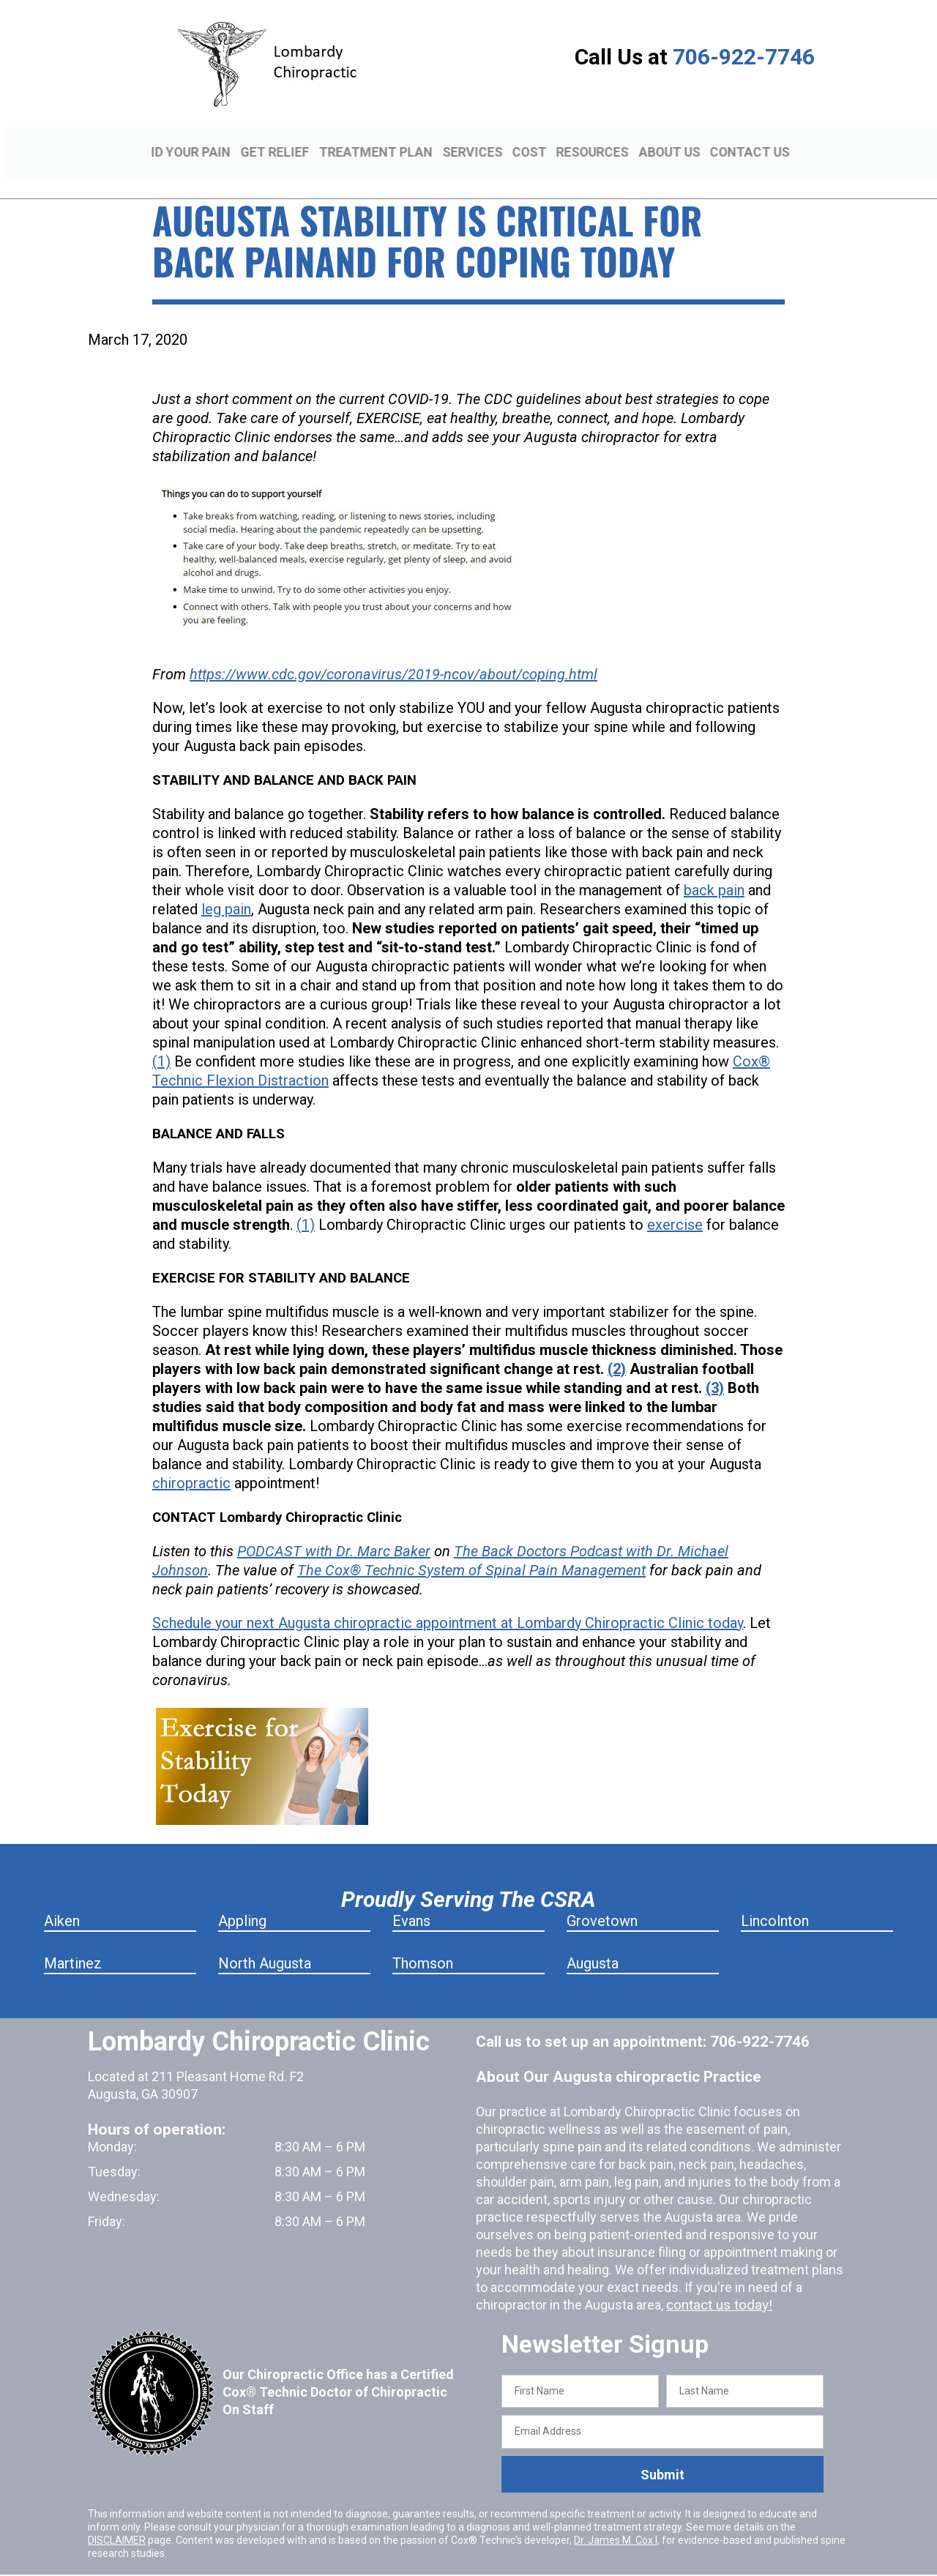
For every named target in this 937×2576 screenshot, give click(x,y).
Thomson (422, 1942)
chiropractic (191, 1462)
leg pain (226, 888)
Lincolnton (775, 1899)
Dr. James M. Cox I (615, 2519)
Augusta (593, 1942)
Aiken (62, 1899)
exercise (675, 1203)
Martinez (73, 1942)
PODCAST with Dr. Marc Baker (333, 1530)
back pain (714, 869)
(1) (161, 1040)
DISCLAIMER (117, 2519)
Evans (411, 1899)
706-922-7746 (744, 57)
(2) (617, 1347)
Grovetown (602, 1899)
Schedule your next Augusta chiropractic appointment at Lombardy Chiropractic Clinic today (447, 1601)
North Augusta (264, 1942)
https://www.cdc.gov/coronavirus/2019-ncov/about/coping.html (393, 653)
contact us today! (716, 2283)
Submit (662, 2453)
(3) (715, 1366)
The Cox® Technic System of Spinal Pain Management (471, 1549)
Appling (242, 1899)
